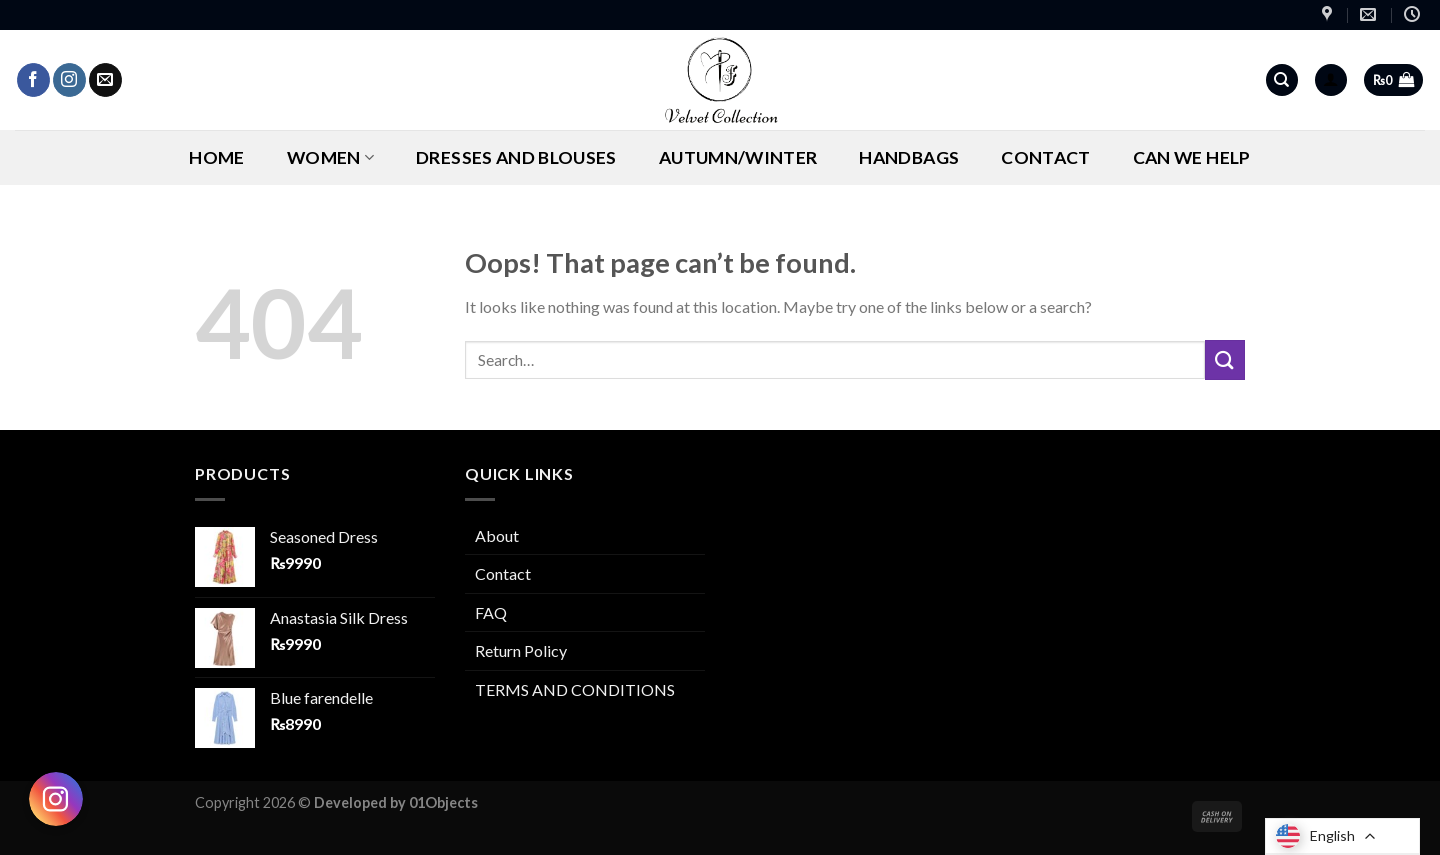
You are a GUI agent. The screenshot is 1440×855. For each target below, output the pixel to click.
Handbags (909, 157)
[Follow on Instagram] (69, 80)
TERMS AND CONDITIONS (575, 689)
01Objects (443, 802)
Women (330, 157)
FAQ (491, 612)
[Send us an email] (105, 80)
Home (216, 157)
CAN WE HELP (1192, 157)
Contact (1045, 157)
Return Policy (521, 650)
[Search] (1282, 80)
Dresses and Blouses (516, 157)
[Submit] (1225, 359)
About (497, 535)
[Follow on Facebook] (33, 80)
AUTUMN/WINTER (738, 157)
